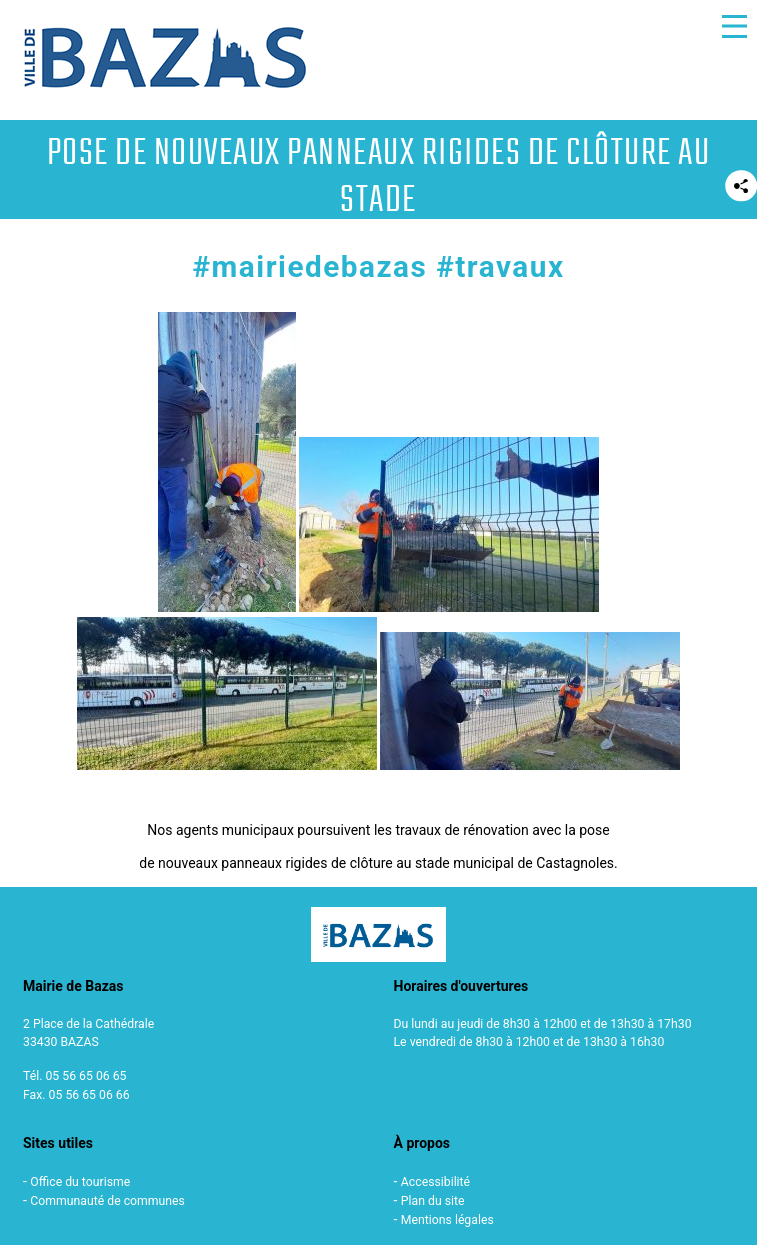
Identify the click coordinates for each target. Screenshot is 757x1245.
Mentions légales (447, 1220)
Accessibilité (435, 1182)
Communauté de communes (107, 1201)
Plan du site (433, 1201)
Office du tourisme (80, 1182)
